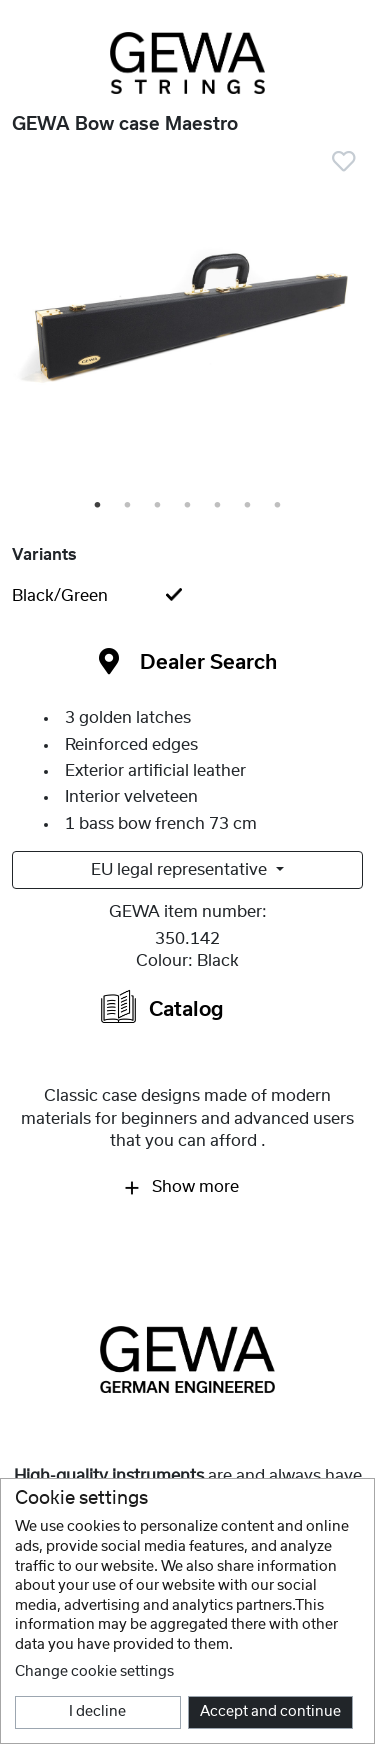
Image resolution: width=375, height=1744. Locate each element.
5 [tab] (219, 506)
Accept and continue (270, 1712)
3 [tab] (159, 506)
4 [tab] (189, 506)
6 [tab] (249, 506)
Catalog (162, 1006)
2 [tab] (129, 506)
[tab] (187, 596)
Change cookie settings (94, 1672)
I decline (97, 1712)
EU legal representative (181, 870)
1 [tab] (99, 506)
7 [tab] (279, 506)
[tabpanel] (187, 326)
